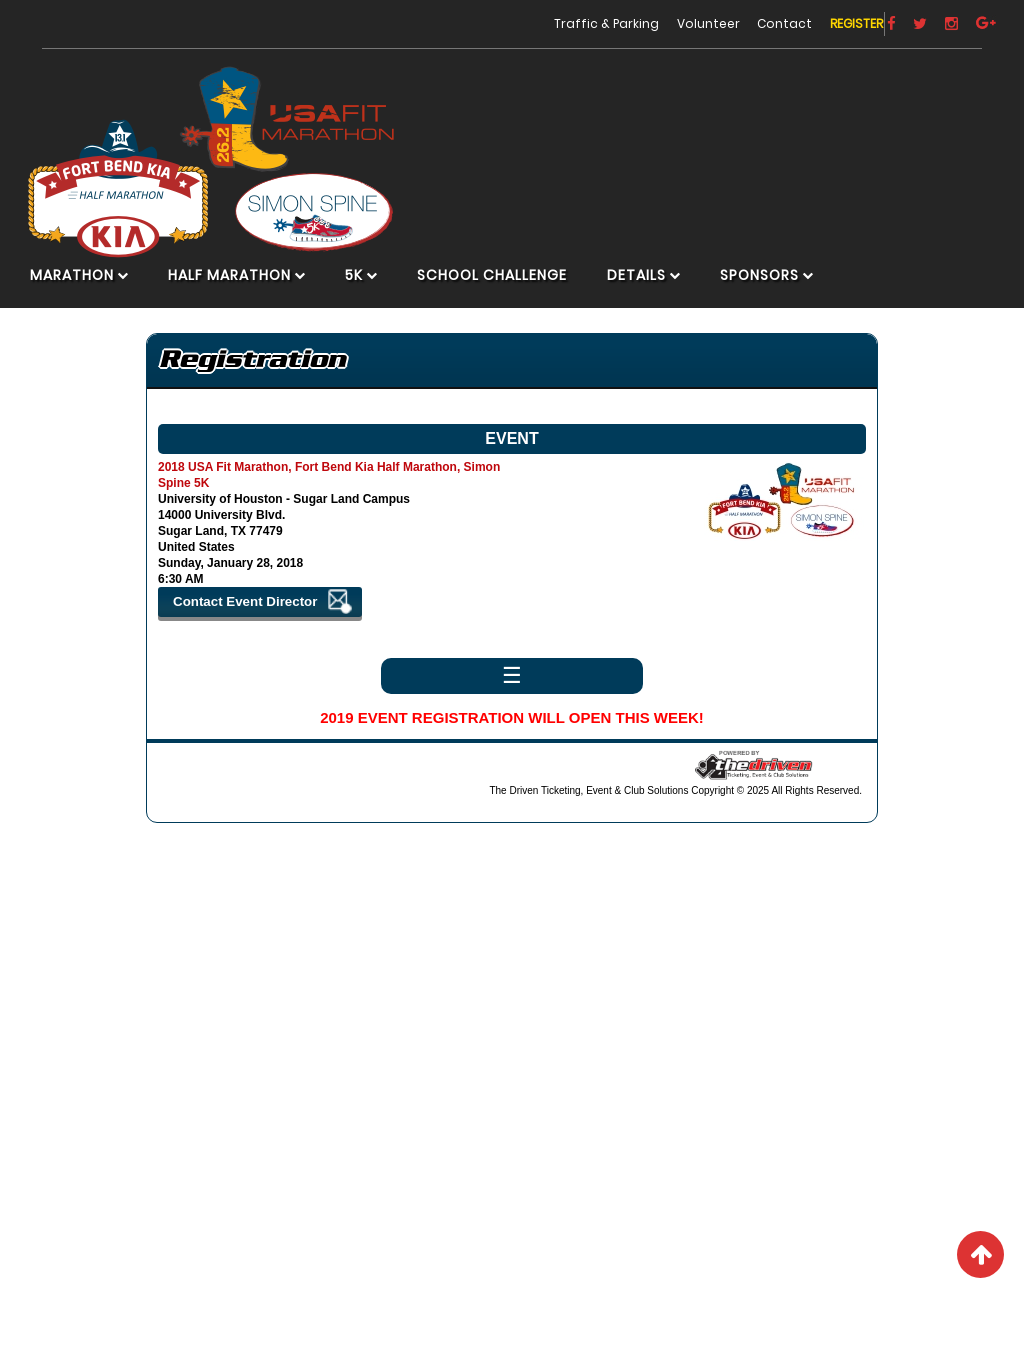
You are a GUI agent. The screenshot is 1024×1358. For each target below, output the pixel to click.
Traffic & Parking (565, 19)
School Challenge (506, 293)
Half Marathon (243, 293)
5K (368, 293)
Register (815, 19)
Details (650, 293)
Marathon (86, 293)
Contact (744, 19)
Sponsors (773, 293)
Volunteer (667, 19)
